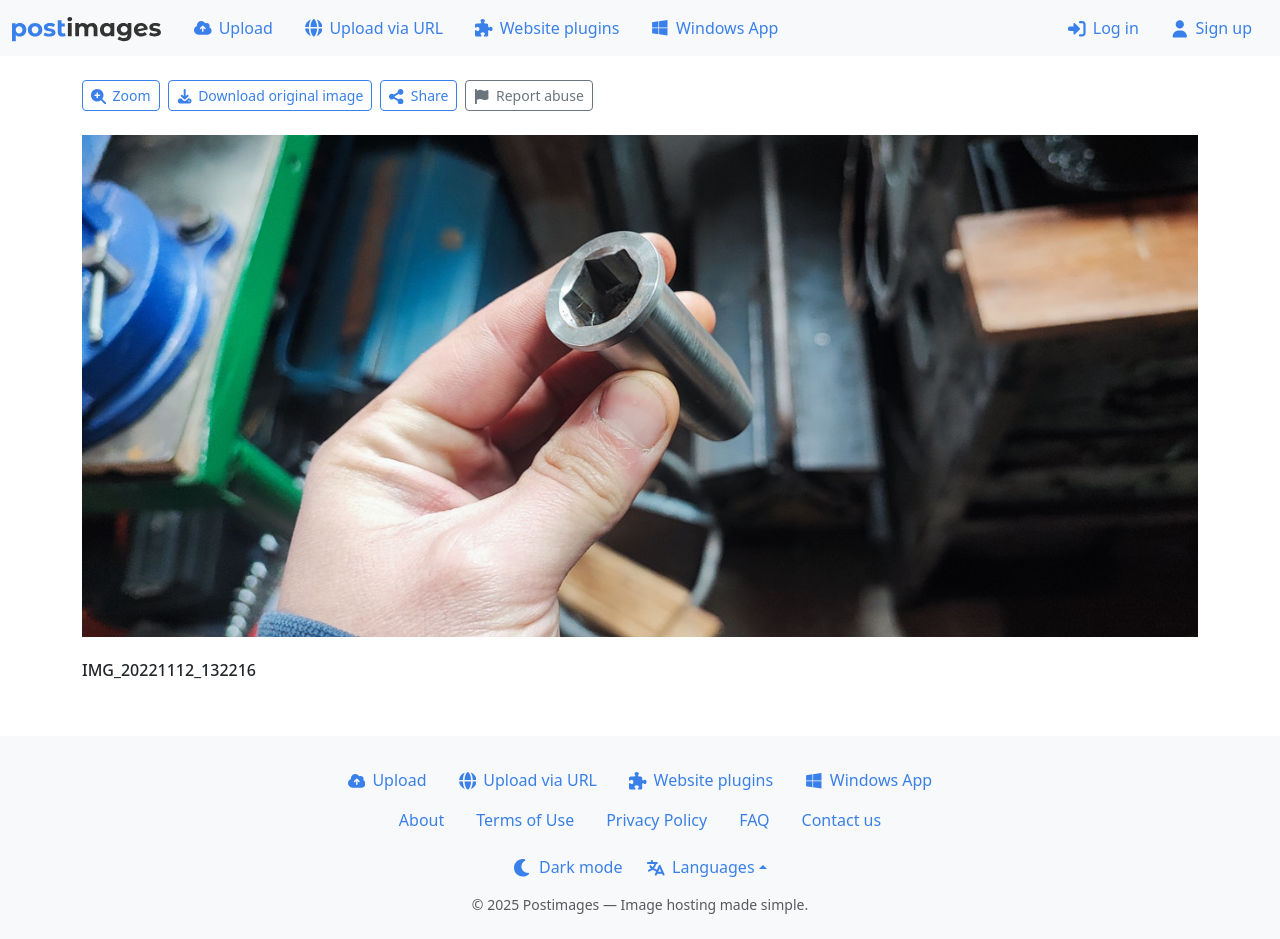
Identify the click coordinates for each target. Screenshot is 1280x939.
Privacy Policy (656, 820)
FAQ (754, 820)
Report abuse (528, 95)
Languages (700, 867)
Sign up (1211, 28)
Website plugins (547, 28)
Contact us (842, 820)
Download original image (270, 95)
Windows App (714, 28)
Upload (233, 28)
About (421, 820)
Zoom (121, 95)
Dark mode (568, 867)
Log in (1103, 28)
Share (418, 95)
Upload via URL (374, 28)
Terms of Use (525, 820)
